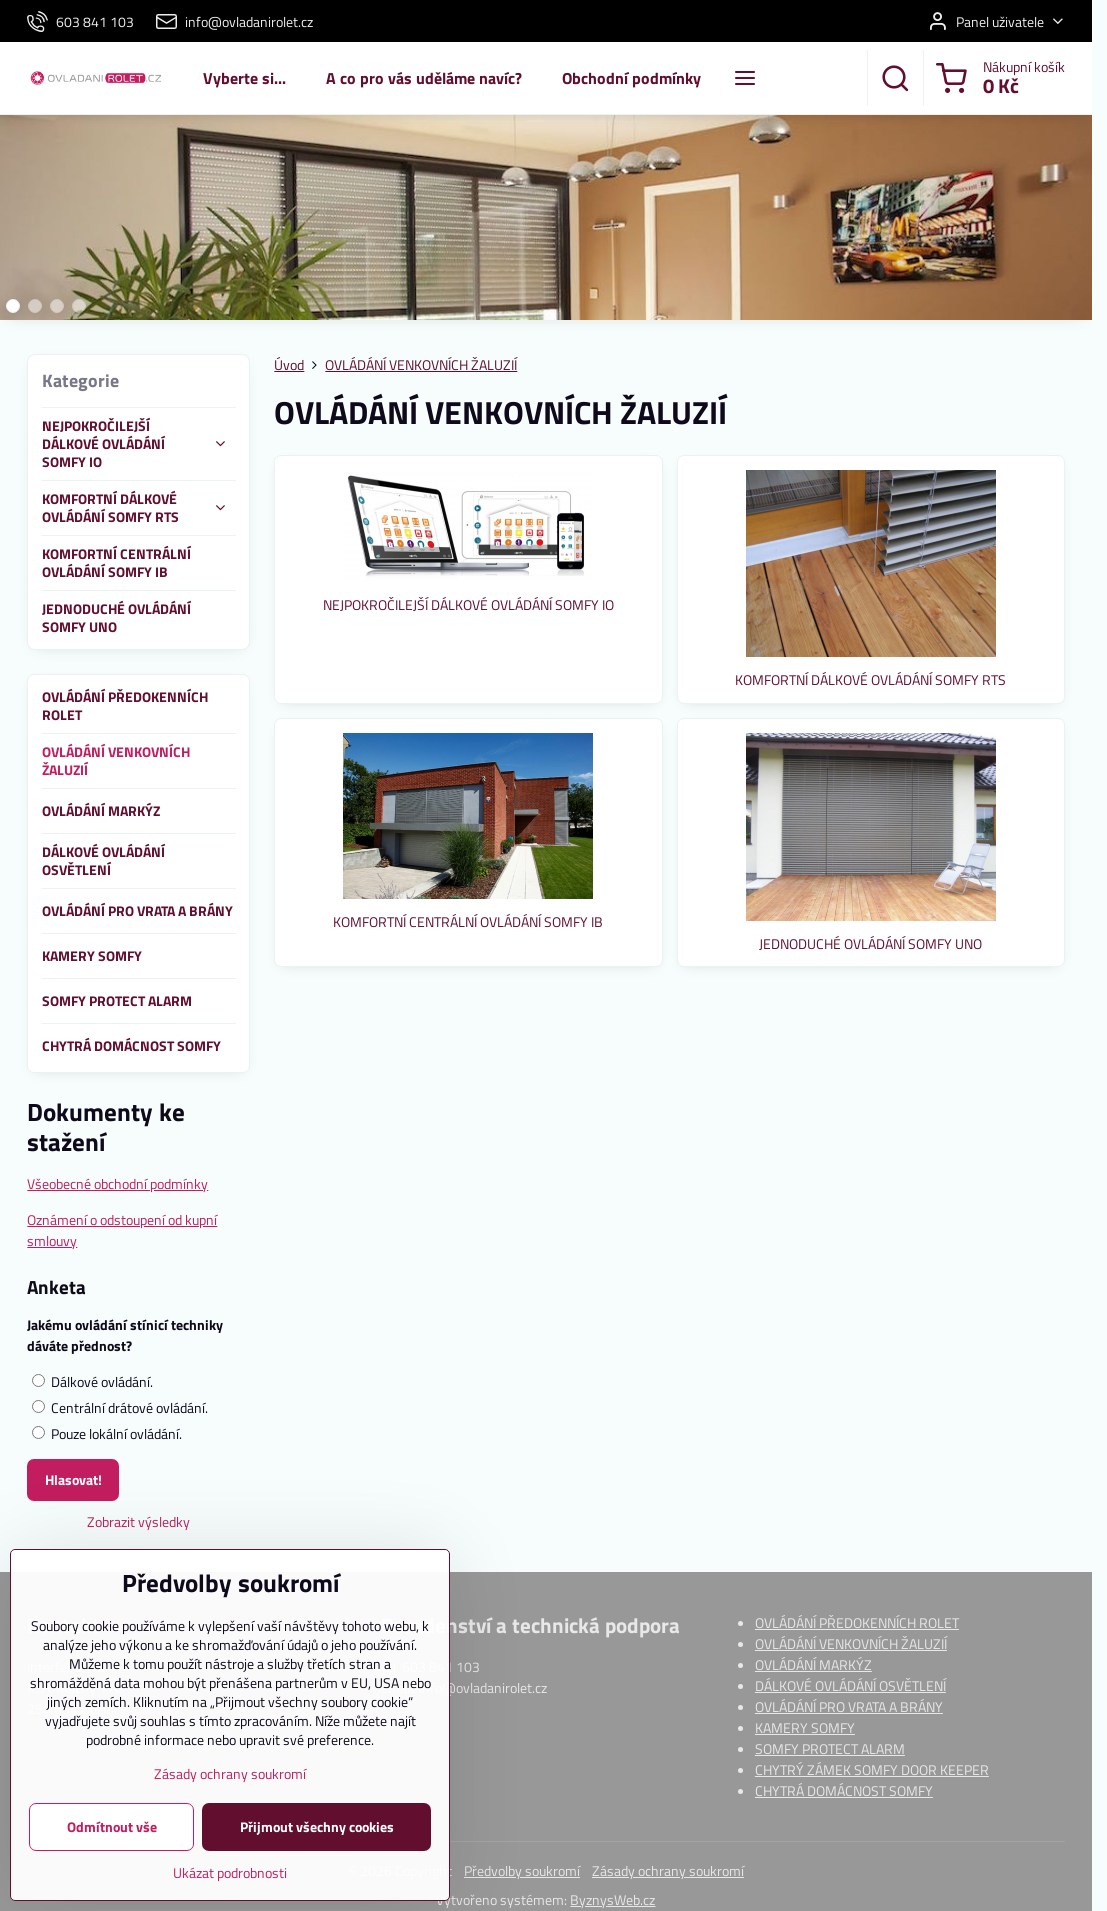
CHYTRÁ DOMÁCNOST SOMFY (844, 1790)
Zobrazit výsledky (138, 1521)
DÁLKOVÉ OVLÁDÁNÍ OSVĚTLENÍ (850, 1685)
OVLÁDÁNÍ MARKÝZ (813, 1664)
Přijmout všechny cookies (317, 1843)
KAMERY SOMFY (805, 1727)
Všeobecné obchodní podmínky (117, 1183)
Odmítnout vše (112, 1843)
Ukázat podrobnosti (230, 1889)
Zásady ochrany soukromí (668, 1870)
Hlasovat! (73, 1479)
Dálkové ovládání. (92, 1381)
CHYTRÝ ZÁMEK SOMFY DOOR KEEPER (872, 1769)
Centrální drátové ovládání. (120, 1407)
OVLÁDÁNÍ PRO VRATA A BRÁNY (849, 1706)
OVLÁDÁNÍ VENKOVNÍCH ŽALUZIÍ (851, 1643)
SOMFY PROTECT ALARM (830, 1748)
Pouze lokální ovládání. (107, 1433)
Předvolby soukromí (522, 1870)
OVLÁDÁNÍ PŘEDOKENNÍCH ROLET (857, 1622)
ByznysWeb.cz (612, 1899)
